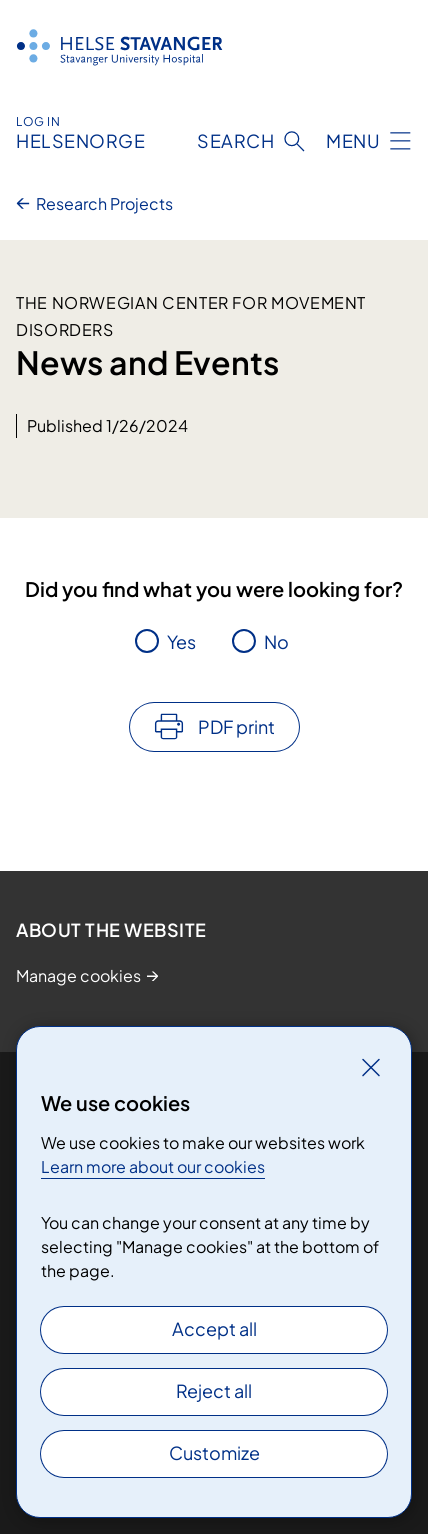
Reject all (214, 1390)
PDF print (236, 726)
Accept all (214, 1328)
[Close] (371, 1067)
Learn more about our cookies (153, 1166)
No (276, 641)
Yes (181, 641)
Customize (214, 1452)
